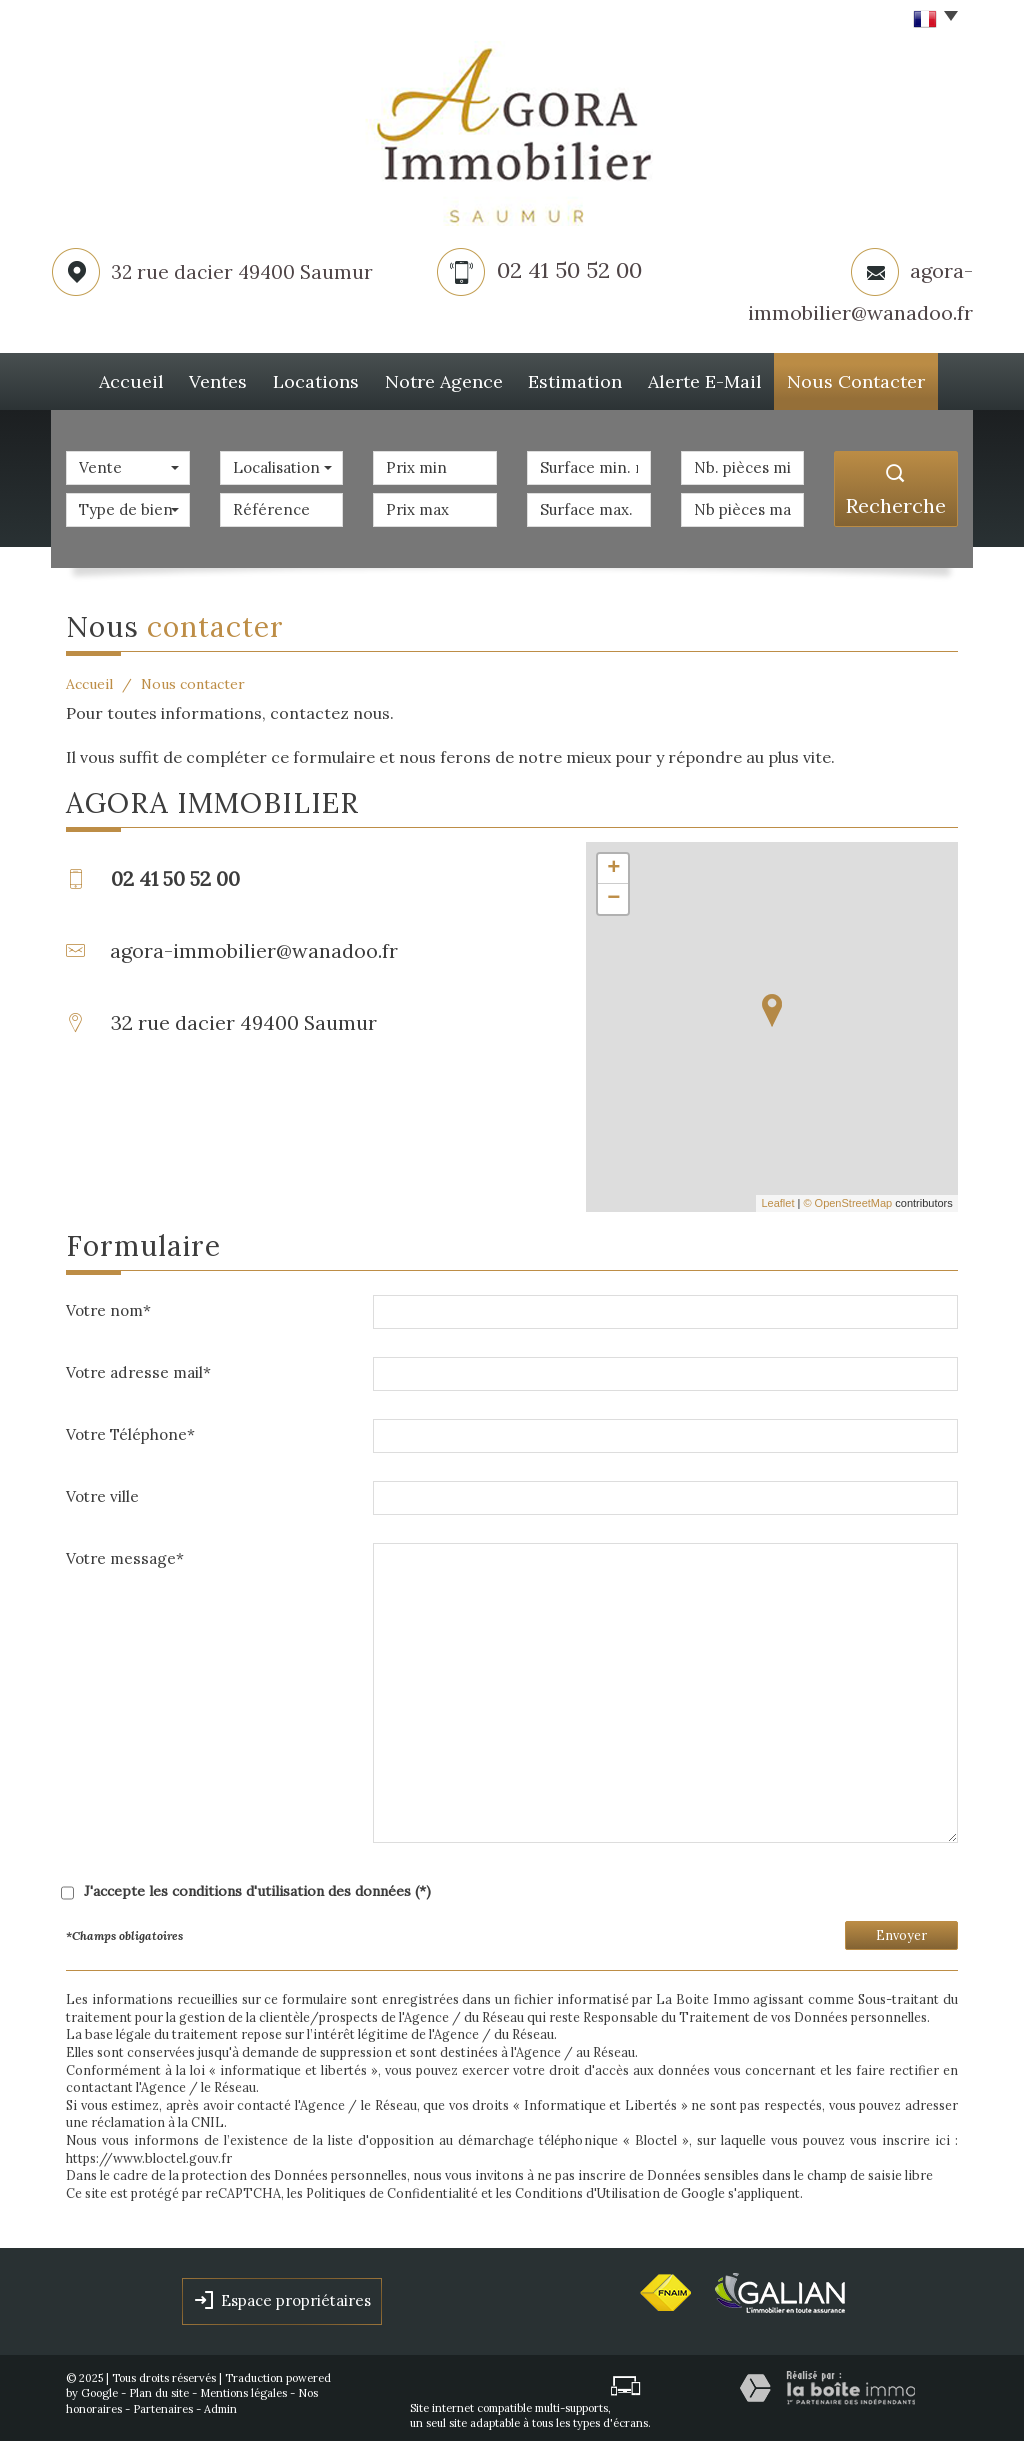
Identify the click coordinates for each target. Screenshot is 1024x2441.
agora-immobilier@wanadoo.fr (254, 944)
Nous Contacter (877, 378)
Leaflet (777, 1197)
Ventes (215, 378)
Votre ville (102, 1490)
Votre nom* (108, 1304)
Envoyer (901, 1929)
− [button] (613, 893)
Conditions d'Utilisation (587, 2187)
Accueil (116, 378)
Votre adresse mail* (138, 1366)
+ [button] (613, 863)
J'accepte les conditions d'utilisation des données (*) (257, 1885)
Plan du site (159, 2387)
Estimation (592, 378)
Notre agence (456, 378)
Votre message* (125, 1552)
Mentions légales (243, 2387)
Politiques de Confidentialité (392, 2187)
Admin (220, 2403)
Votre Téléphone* (130, 1428)
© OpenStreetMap (847, 1197)
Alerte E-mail (726, 378)
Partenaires (163, 2403)
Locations (324, 378)
